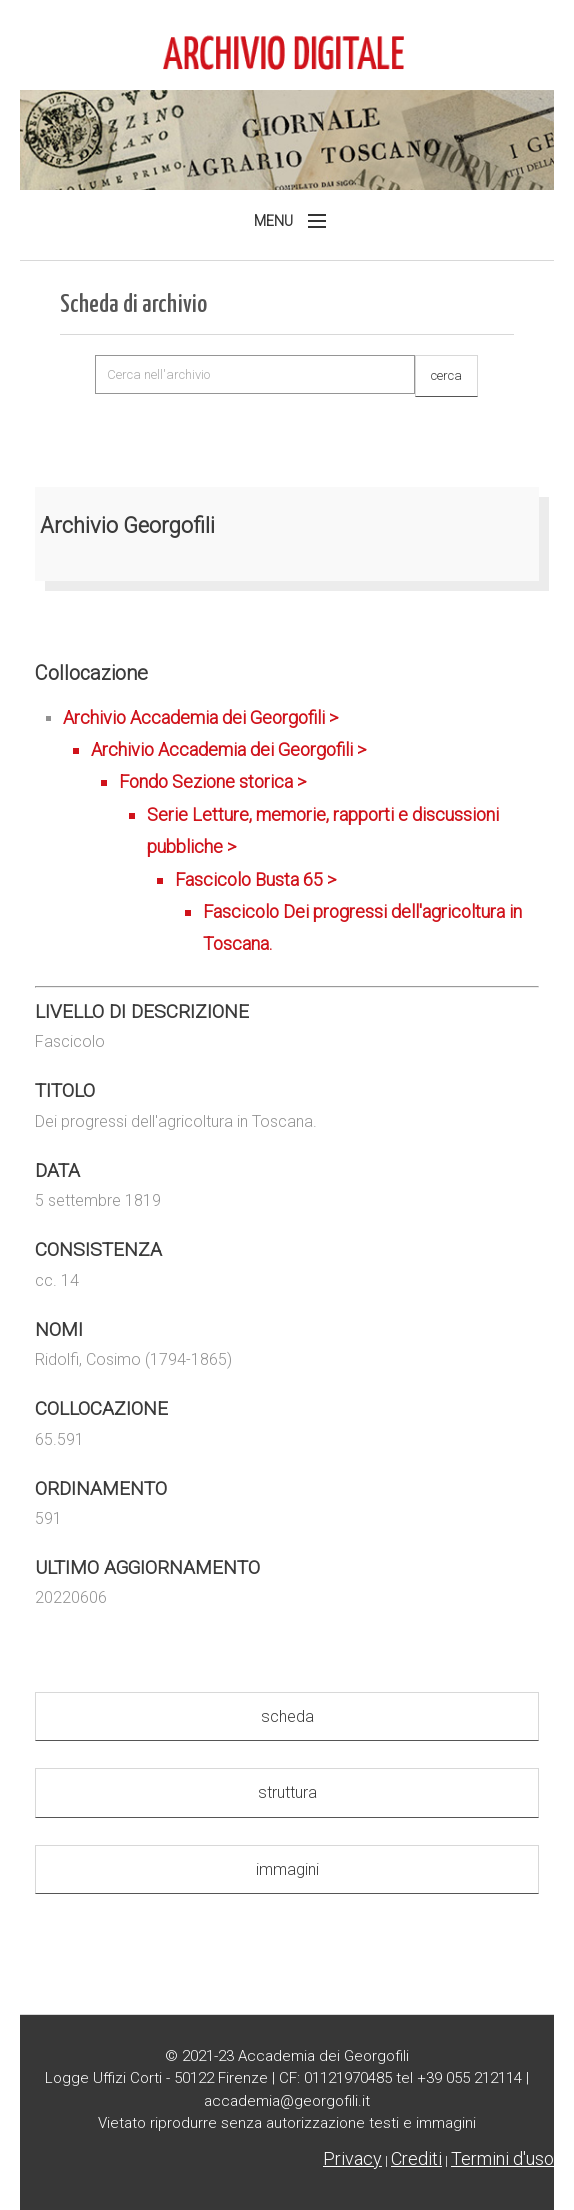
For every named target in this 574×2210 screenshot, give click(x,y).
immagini (287, 1869)
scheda (287, 1716)
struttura (287, 1792)
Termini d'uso (502, 2158)
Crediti (416, 2158)
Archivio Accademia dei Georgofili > (301, 834)
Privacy (352, 2158)
